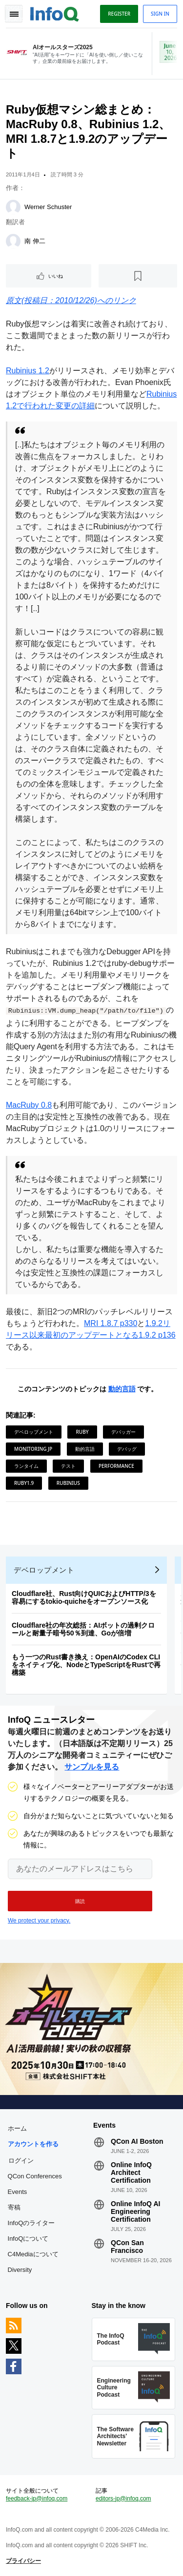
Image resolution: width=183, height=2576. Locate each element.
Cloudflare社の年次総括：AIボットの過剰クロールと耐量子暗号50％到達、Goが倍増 (83, 1629)
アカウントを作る (33, 2144)
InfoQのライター (31, 2223)
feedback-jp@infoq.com (36, 2498)
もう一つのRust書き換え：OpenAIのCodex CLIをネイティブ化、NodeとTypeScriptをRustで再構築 (86, 1664)
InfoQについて (28, 2238)
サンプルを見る (91, 1767)
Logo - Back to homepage (54, 12)
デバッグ (127, 1448)
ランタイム (26, 1465)
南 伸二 (34, 241)
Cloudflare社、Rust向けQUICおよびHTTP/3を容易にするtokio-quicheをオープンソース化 (84, 1597)
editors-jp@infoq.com (123, 2498)
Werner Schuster (48, 207)
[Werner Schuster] (13, 207)
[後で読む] (138, 276)
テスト (68, 1465)
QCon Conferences (35, 2176)
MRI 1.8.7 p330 (110, 1323)
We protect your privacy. (39, 1920)
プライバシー (23, 2560)
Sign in (160, 13)
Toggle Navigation (13, 13)
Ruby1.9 (24, 1483)
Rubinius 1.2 (27, 370)
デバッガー (123, 1431)
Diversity (20, 2269)
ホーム (17, 2128)
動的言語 (122, 1389)
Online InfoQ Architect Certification (131, 2172)
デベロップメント (33, 1431)
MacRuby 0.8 (29, 1105)
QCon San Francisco (127, 2246)
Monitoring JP (33, 1448)
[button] (80, 1901)
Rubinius (68, 1483)
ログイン (21, 2160)
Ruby (82, 1431)
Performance (116, 1465)
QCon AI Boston (137, 2141)
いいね (55, 275)
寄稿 (14, 2207)
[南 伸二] (13, 241)
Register (119, 13)
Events (17, 2191)
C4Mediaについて (33, 2254)
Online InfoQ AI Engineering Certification (135, 2211)
